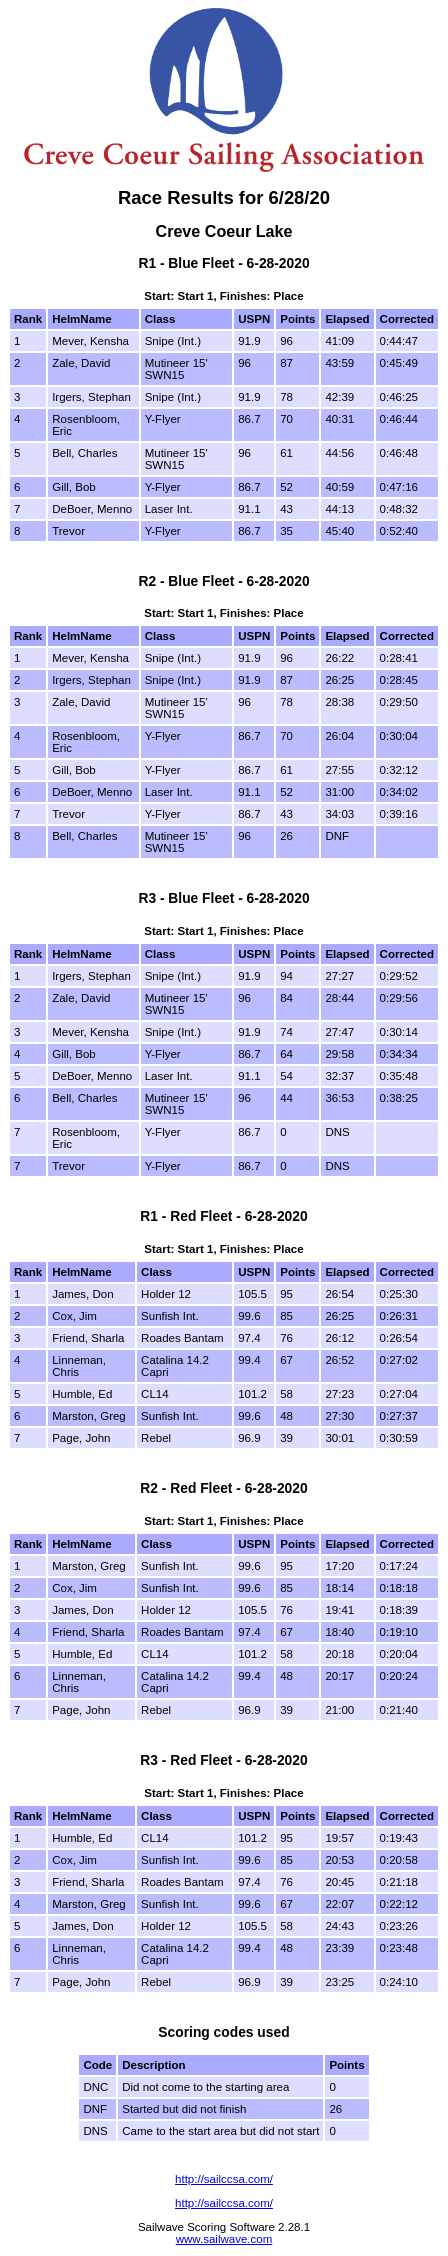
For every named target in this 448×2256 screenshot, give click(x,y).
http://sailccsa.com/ (224, 2179)
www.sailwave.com (224, 2239)
